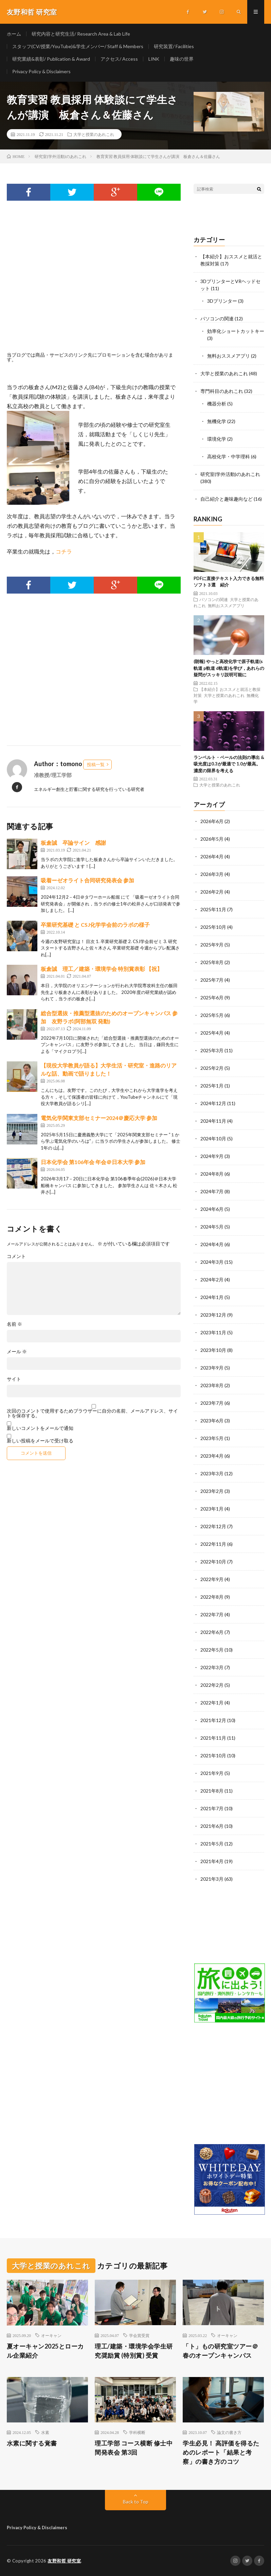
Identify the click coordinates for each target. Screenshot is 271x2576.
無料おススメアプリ (228, 356)
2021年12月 (213, 1720)
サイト (14, 1379)
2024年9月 (211, 1156)
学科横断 (137, 2432)
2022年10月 (213, 1561)
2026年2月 (211, 892)
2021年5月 (211, 1843)
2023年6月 (211, 1420)
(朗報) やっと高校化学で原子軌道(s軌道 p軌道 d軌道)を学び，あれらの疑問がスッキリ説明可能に (229, 668)
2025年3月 (211, 1050)
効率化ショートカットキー (235, 331)
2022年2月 (211, 1685)
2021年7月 (211, 1808)
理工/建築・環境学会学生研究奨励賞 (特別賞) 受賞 (134, 2350)
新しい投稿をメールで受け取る (40, 1440)
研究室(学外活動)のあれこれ (230, 474)
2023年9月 (211, 1368)
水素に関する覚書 (32, 2443)
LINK (153, 59)
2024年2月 (211, 1279)
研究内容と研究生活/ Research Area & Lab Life (81, 34)
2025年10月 (213, 927)
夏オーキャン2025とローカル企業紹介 (45, 2350)
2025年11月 (213, 909)
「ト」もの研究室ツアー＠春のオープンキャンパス (220, 2350)
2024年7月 (211, 1191)
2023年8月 (211, 1385)
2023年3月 (211, 1473)
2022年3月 (211, 1667)
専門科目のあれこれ (221, 391)
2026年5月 (211, 839)
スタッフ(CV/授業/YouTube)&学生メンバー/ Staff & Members (77, 46)
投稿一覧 (96, 764)
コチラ (64, 551)
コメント (16, 1256)
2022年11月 (213, 1544)
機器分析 (216, 403)
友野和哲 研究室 (64, 2560)
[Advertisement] (94, 284)
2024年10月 (213, 1138)
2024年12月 (213, 1103)
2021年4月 (211, 1861)
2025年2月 (211, 1068)
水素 (45, 2432)
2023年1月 (211, 1509)
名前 (14, 1324)
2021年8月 (211, 1791)
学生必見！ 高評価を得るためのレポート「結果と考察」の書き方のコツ (221, 2452)
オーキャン (51, 2335)
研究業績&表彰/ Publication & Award (51, 59)
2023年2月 (211, 1491)
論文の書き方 (229, 2432)
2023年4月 (211, 1456)
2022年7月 (211, 1614)
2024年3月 (211, 1262)
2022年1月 (211, 1702)
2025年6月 (211, 997)
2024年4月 (211, 1244)
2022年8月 (211, 1597)
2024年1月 (211, 1297)
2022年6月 (211, 1632)
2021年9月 (211, 1773)
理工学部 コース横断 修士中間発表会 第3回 (134, 2447)
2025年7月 (211, 980)
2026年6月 (211, 821)
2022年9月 (211, 1579)
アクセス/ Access (119, 59)
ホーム (14, 34)
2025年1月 (211, 1086)
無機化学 (216, 421)
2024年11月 (213, 1121)
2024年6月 (211, 1209)
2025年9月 (211, 944)
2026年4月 (211, 856)
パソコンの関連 (217, 318)
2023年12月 (213, 1315)
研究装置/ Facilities (174, 46)
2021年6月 (211, 1826)
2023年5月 (211, 1438)
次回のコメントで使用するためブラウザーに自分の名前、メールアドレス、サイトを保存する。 (92, 1413)
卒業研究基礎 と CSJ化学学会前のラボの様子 (95, 924)
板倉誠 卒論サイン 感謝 (73, 842)
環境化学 (216, 439)
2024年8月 (211, 1174)
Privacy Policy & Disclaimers (41, 71)
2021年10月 (213, 1755)
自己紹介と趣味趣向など (226, 499)
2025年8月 (211, 962)
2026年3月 (211, 874)
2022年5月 (211, 1650)
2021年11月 (213, 1738)
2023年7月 (211, 1403)
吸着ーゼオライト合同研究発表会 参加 (87, 880)
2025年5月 (211, 1015)
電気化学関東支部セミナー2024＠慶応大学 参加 (99, 1118)
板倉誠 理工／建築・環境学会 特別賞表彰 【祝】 (101, 968)
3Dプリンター (222, 301)
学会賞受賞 (139, 2335)
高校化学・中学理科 (228, 456)
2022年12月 (213, 1526)
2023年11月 (213, 1332)
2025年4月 (211, 1033)
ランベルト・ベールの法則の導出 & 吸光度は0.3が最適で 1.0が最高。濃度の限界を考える (229, 764)
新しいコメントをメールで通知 (40, 1428)
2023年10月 (213, 1350)
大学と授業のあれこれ (93, 134)
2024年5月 (211, 1227)
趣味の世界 (182, 59)
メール (17, 1351)
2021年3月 (211, 1879)
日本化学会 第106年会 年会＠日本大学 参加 (93, 1162)
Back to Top (135, 2501)
